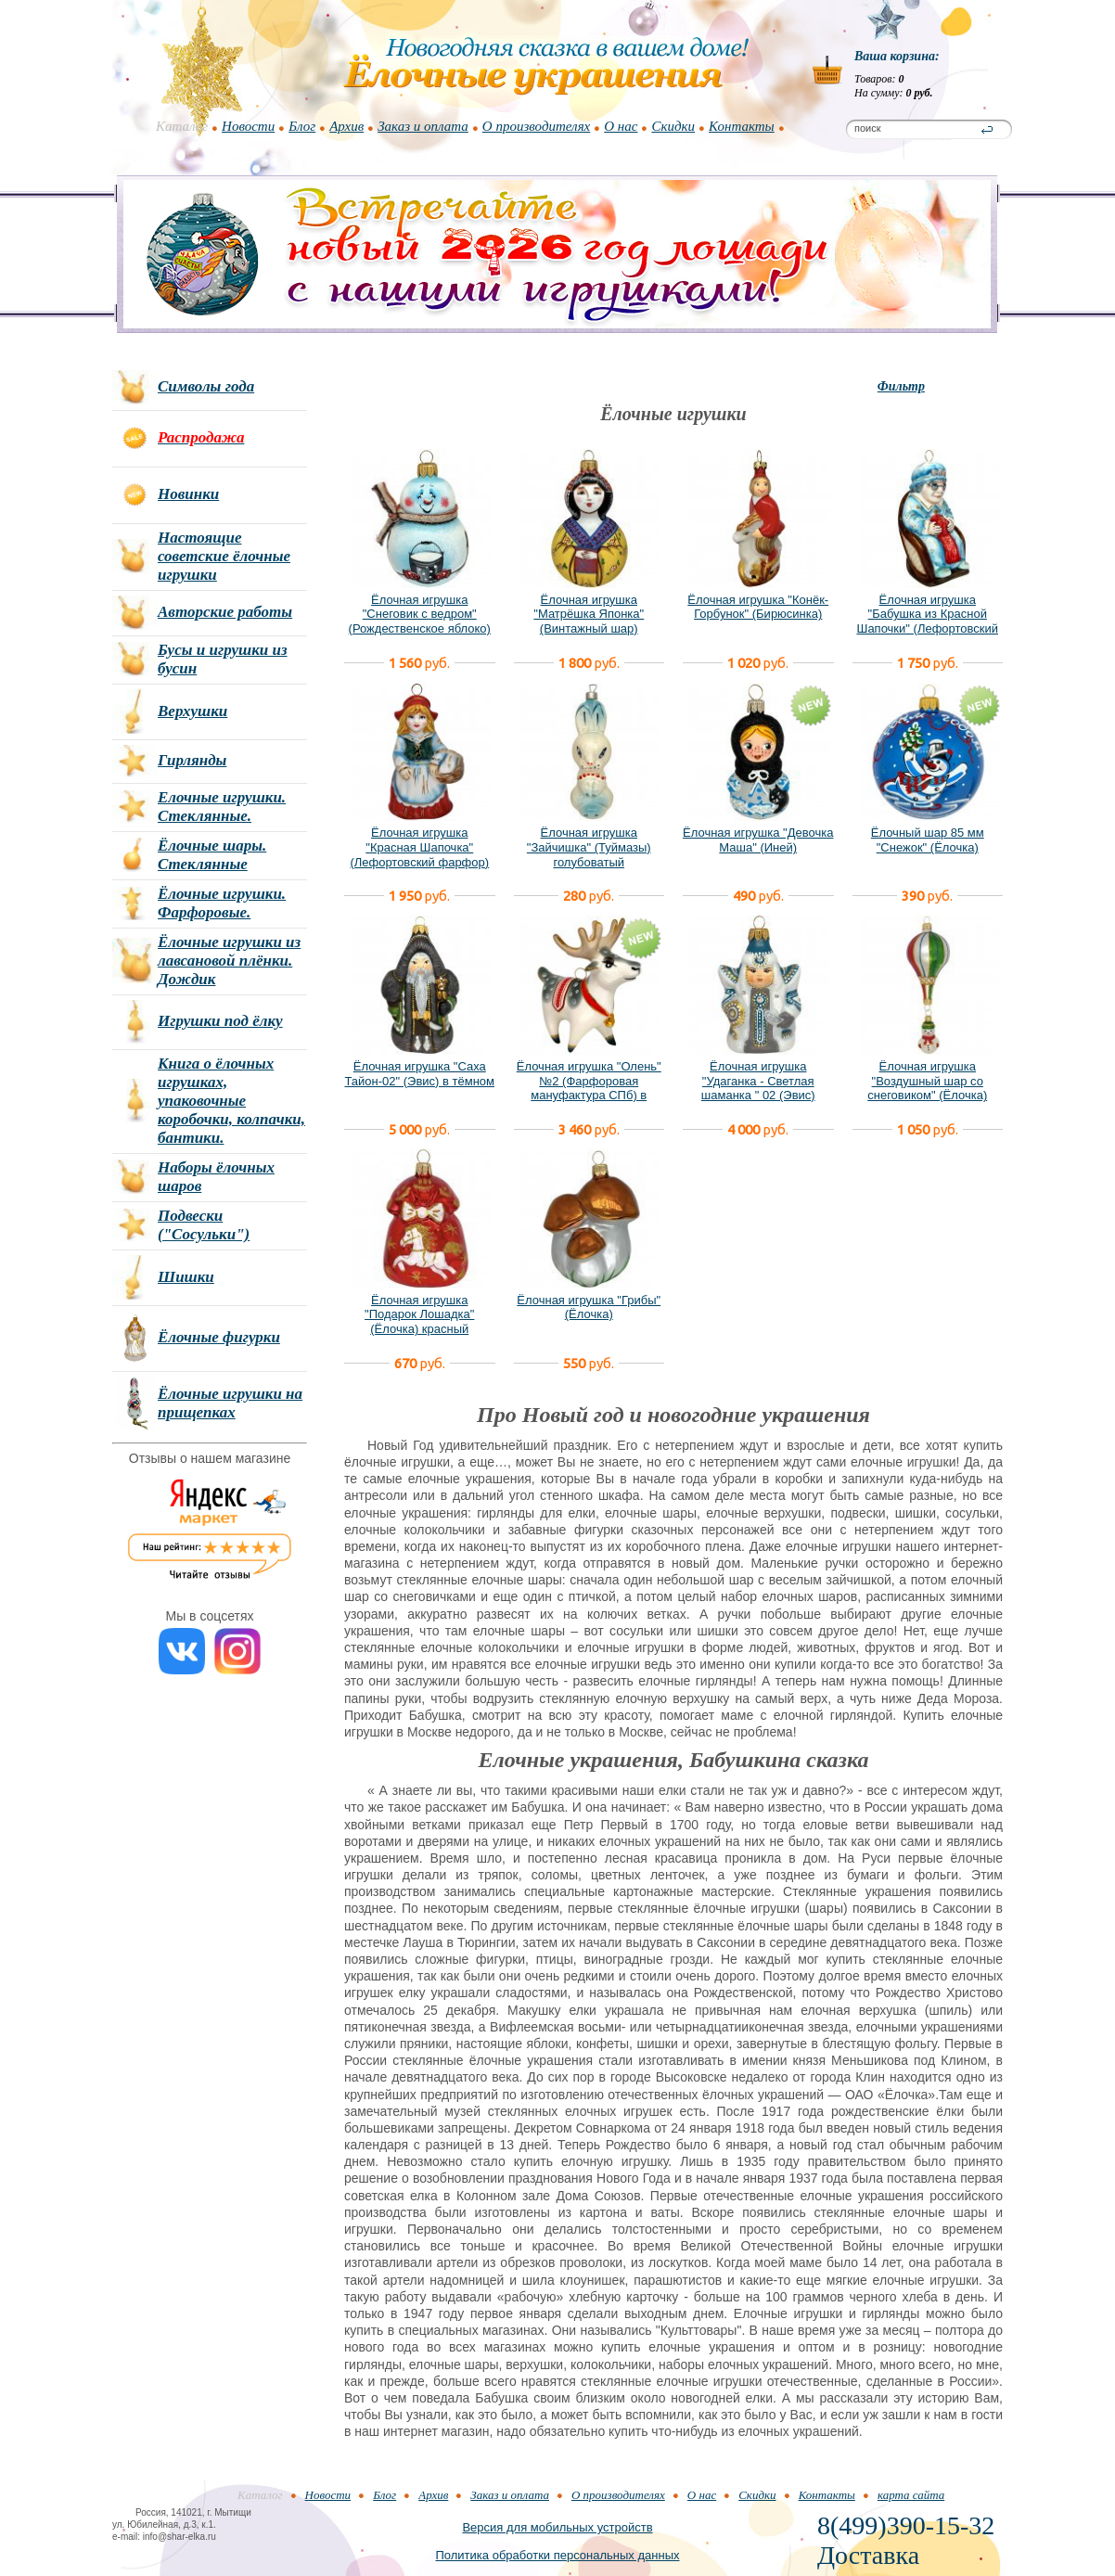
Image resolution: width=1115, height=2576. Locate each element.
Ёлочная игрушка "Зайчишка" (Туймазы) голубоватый (589, 847)
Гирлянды (192, 760)
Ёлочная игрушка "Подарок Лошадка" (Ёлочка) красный (419, 1314)
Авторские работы (225, 612)
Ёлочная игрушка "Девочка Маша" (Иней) (758, 840)
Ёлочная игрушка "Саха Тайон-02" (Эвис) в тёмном (419, 1073)
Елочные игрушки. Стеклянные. (222, 806)
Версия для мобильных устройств (557, 2527)
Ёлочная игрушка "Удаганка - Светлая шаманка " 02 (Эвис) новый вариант (758, 1088)
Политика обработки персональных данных (557, 2555)
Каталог (182, 126)
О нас (620, 126)
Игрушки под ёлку (220, 1021)
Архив (346, 126)
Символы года (206, 386)
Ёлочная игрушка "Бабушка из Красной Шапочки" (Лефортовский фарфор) (927, 621)
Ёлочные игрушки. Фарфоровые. (222, 903)
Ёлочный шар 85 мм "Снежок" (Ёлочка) (927, 840)
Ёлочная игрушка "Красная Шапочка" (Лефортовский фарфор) (419, 847)
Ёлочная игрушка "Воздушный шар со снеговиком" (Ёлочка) (927, 1080)
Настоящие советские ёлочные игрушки (224, 556)
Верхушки (192, 711)
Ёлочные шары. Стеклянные (212, 855)
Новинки (188, 494)
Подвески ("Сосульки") (204, 1225)
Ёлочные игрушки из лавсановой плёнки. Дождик (229, 960)
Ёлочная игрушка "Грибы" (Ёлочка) (588, 1307)
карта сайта (911, 2495)
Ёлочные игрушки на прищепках (230, 1403)
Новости (248, 126)
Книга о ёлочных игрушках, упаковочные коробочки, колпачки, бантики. (231, 1101)
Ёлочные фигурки (219, 1337)
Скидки (673, 126)
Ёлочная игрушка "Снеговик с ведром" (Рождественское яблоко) (420, 614)
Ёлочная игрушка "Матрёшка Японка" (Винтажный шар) (588, 614)
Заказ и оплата (423, 126)
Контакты (742, 126)
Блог (301, 126)
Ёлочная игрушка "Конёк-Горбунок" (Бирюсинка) (757, 607)
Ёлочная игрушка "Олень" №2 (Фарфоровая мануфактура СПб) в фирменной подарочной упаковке (589, 1095)
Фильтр (901, 386)
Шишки (186, 1277)
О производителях (536, 126)
